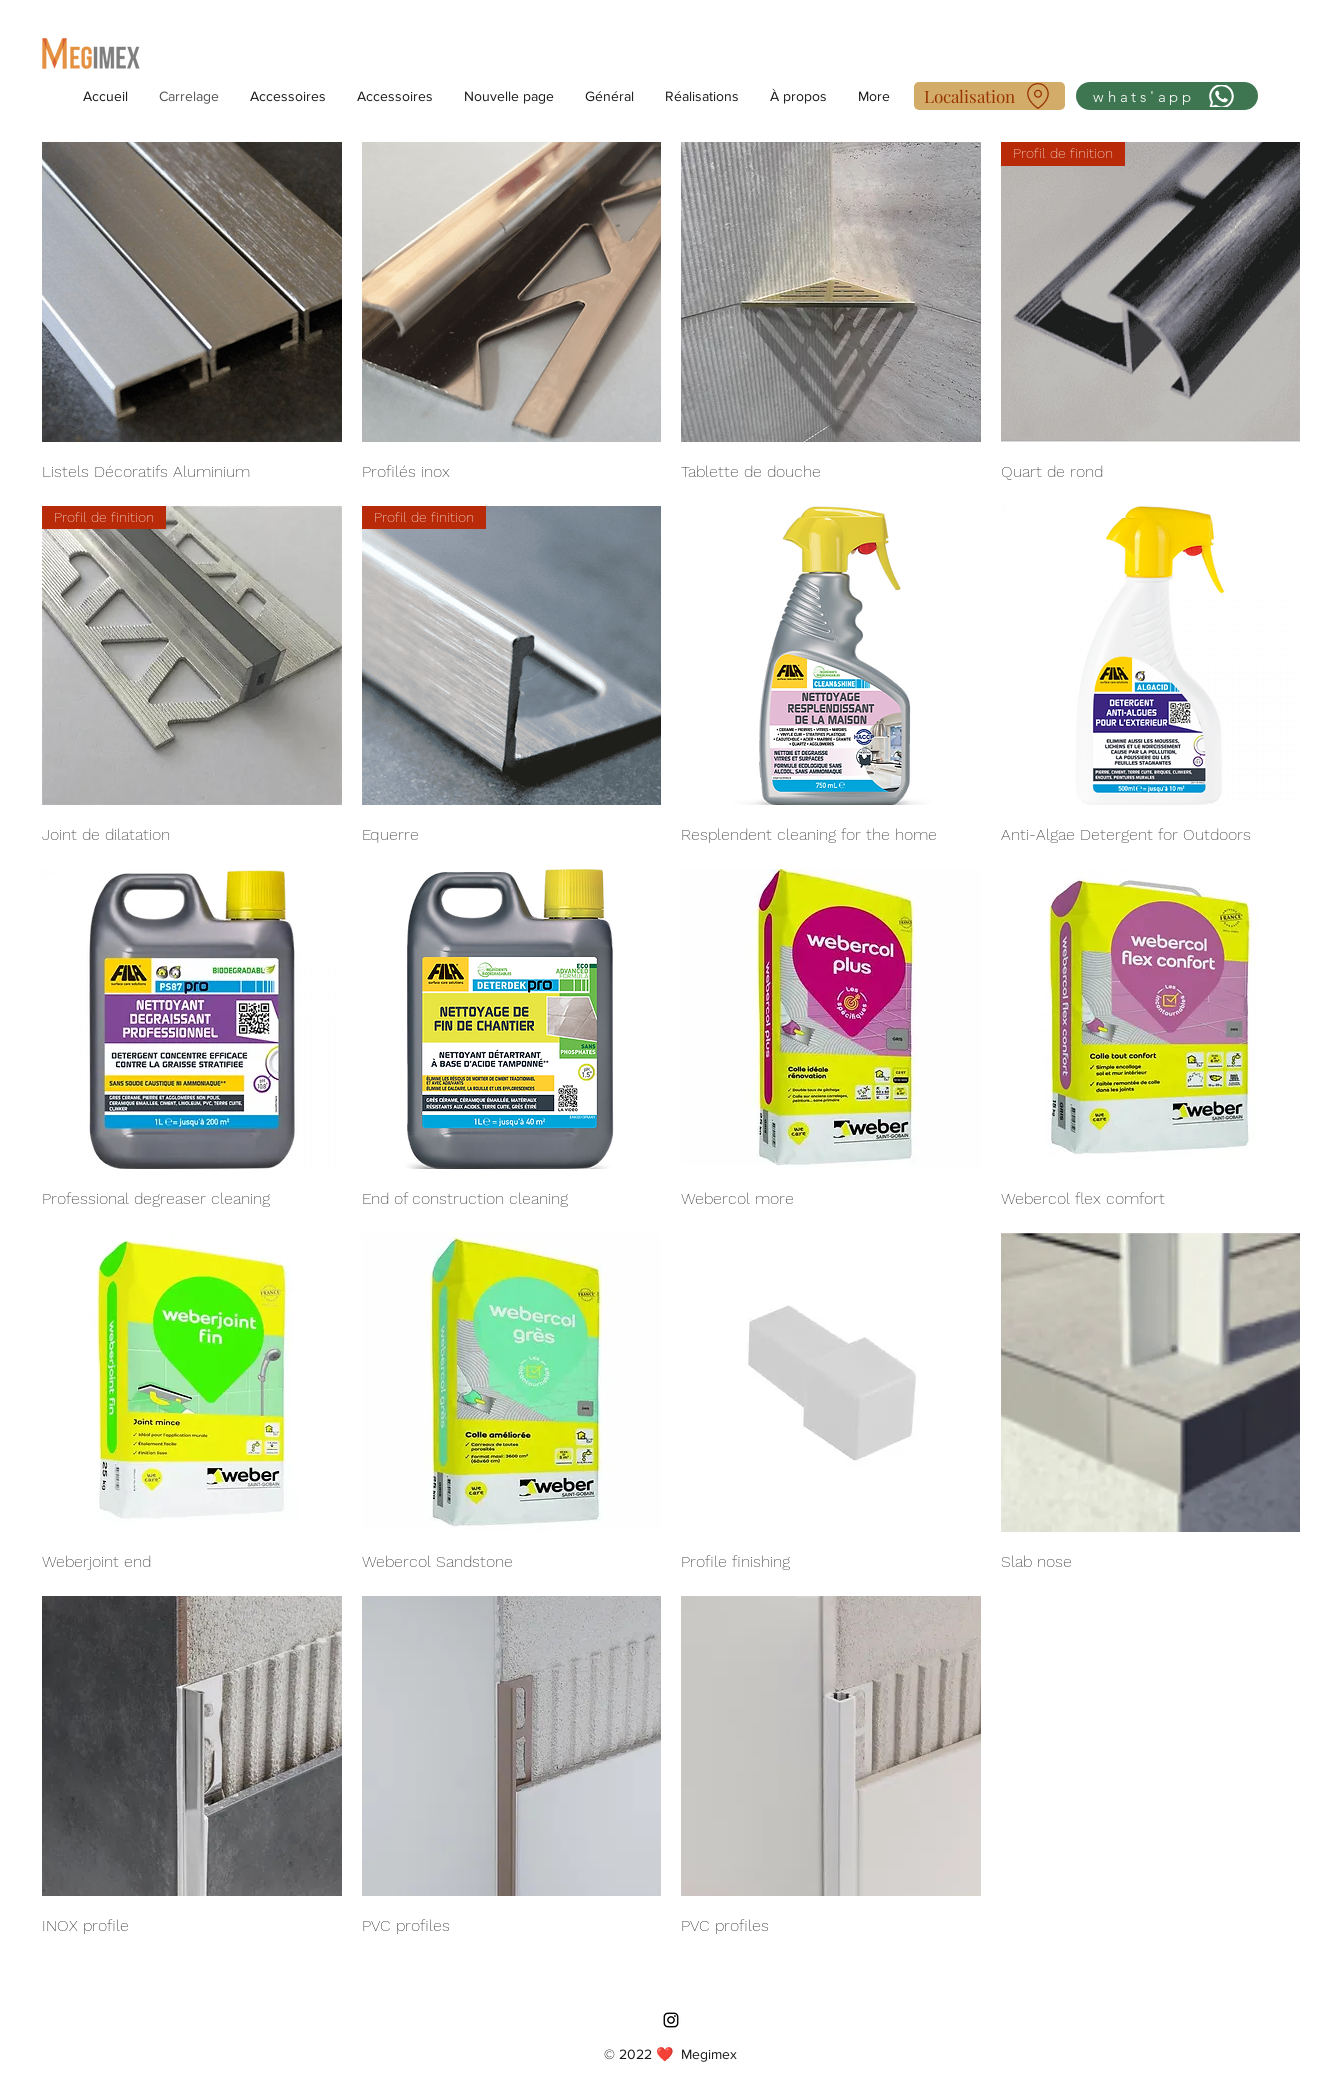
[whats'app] (1167, 96)
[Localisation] (989, 96)
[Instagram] (671, 2020)
